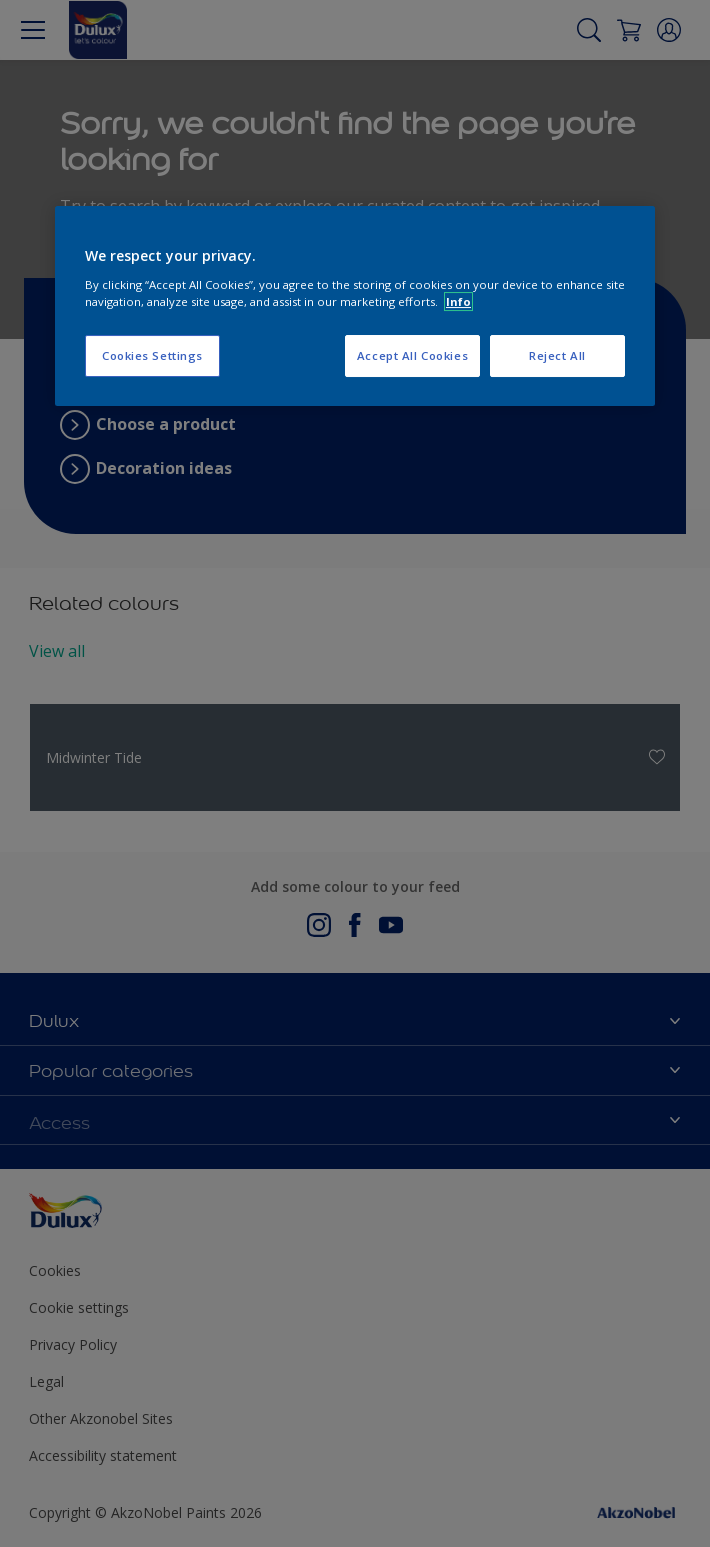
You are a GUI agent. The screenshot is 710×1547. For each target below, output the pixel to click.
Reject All (557, 355)
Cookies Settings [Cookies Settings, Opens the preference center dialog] (152, 355)
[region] (355, 306)
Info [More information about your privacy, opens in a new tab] (458, 301)
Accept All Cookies (412, 355)
